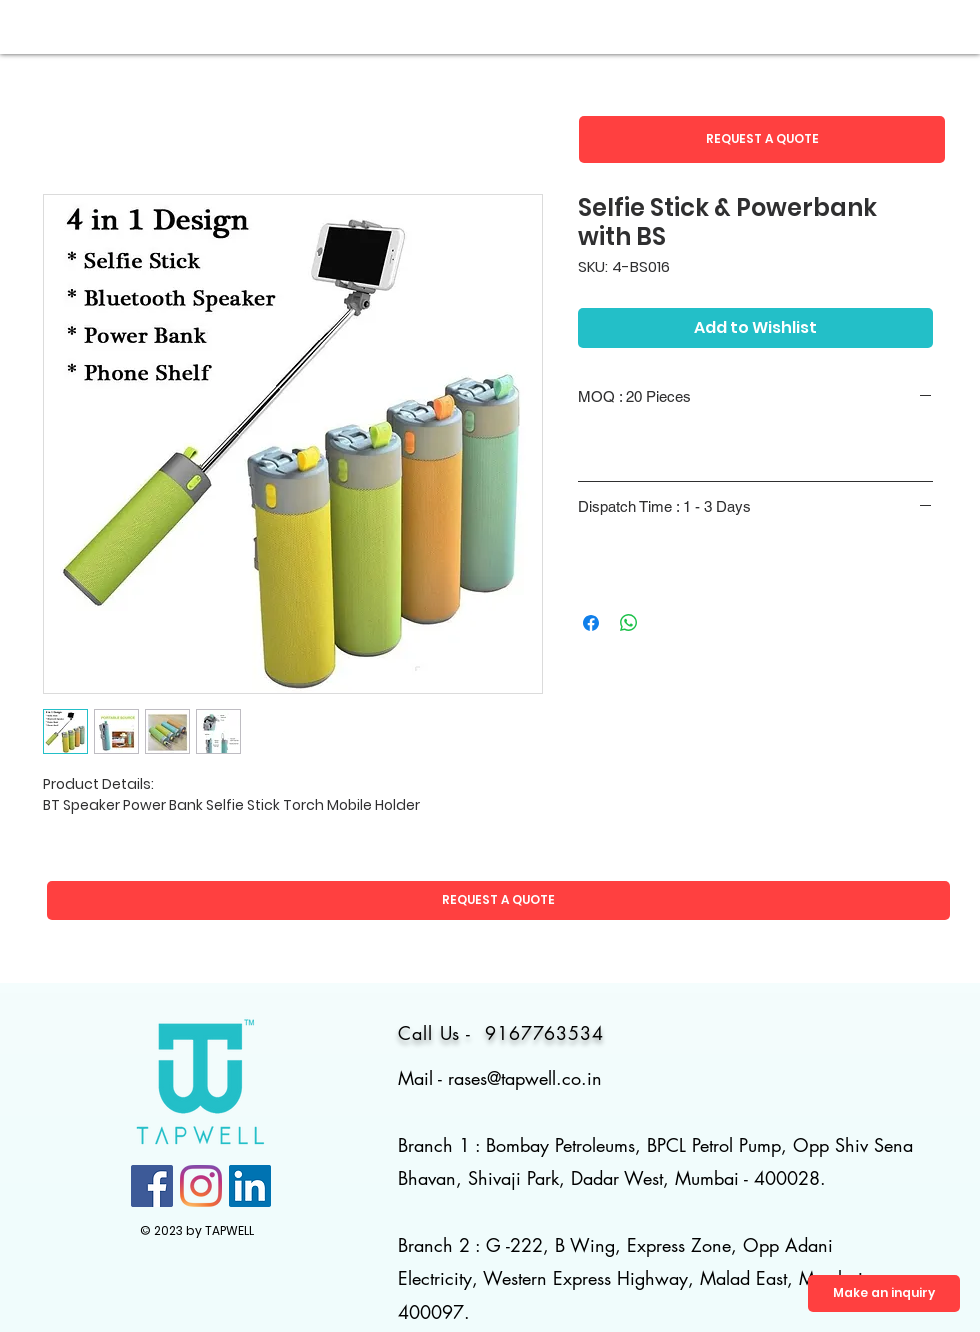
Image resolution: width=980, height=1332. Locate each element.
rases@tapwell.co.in (525, 1078)
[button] (762, 139)
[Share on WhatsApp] (629, 623)
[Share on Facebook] (591, 623)
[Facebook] (152, 1186)
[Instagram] (201, 1186)
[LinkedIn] (250, 1186)
